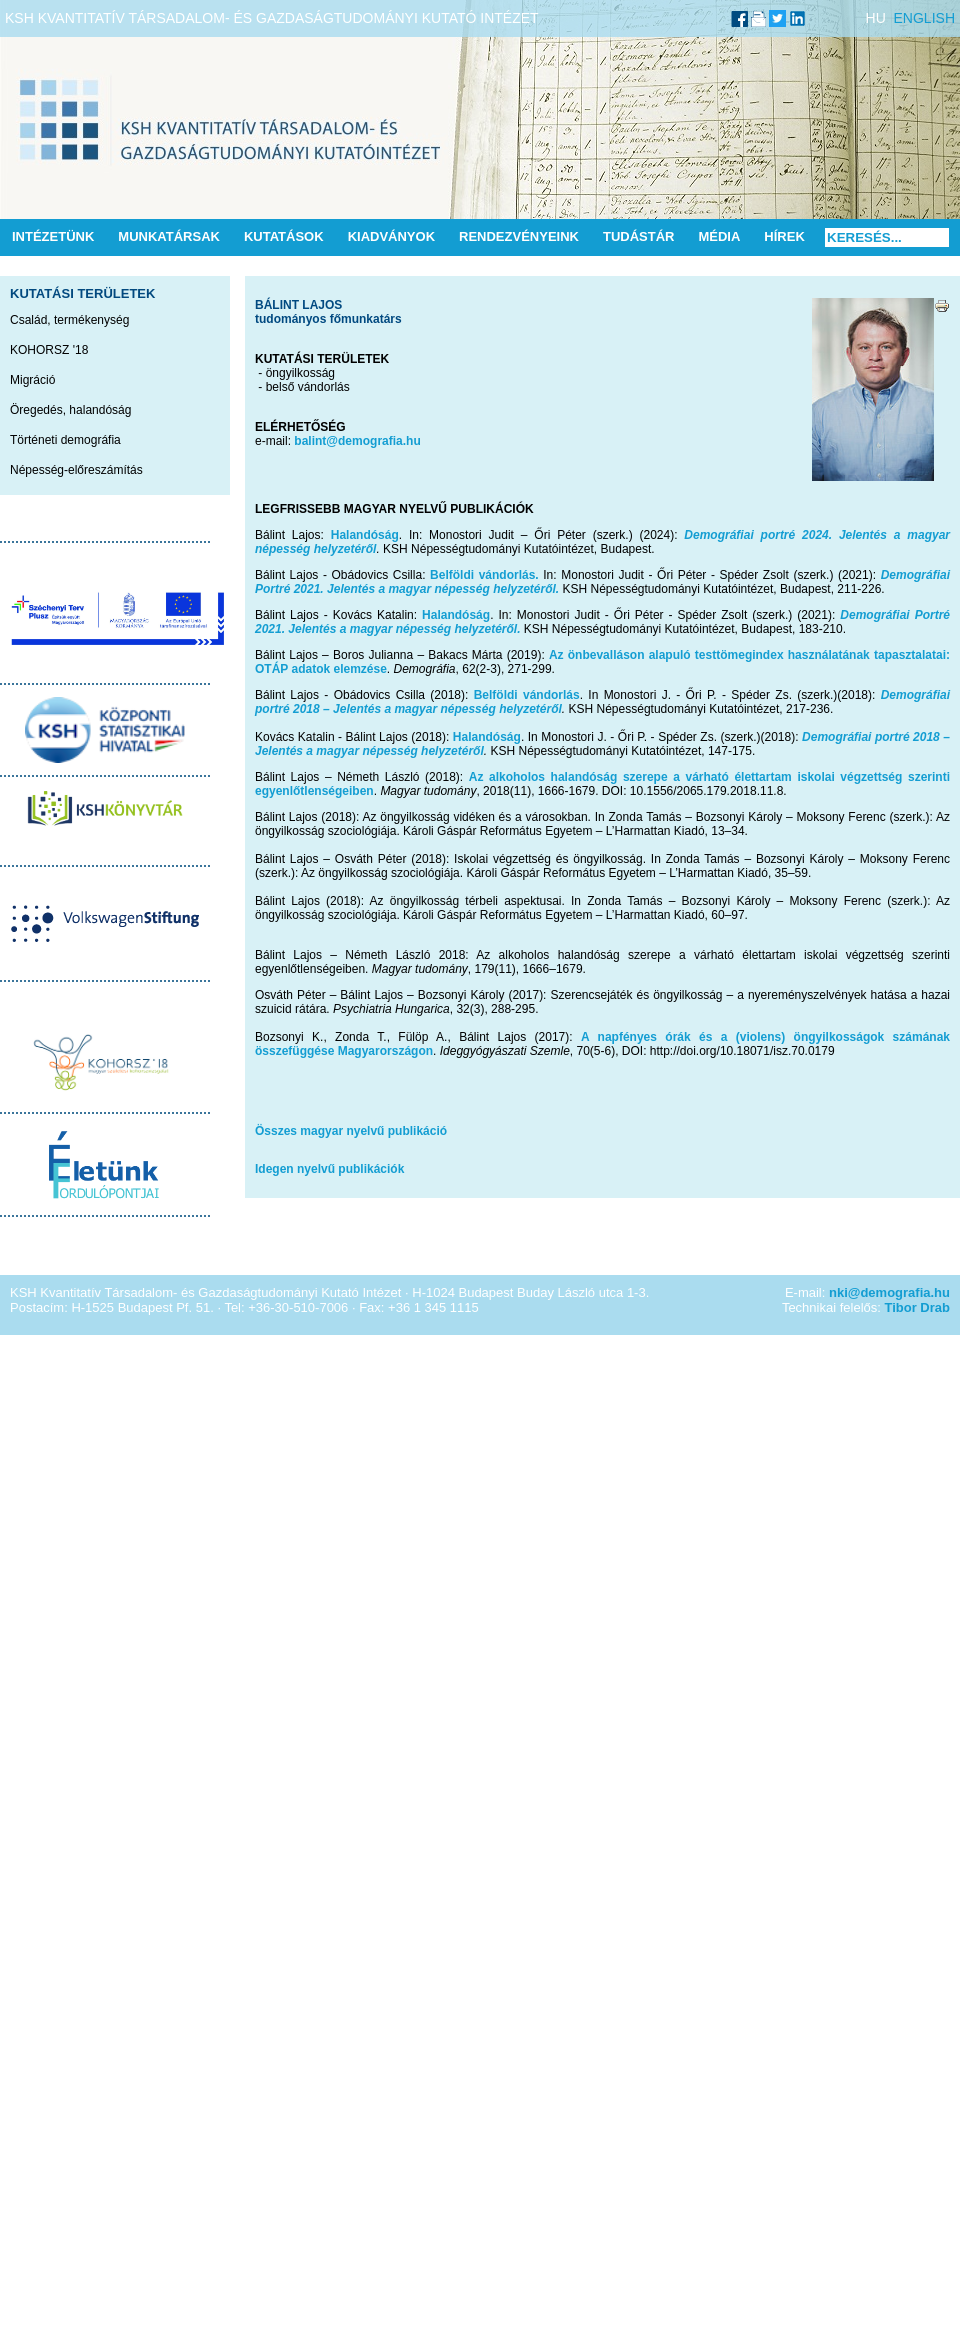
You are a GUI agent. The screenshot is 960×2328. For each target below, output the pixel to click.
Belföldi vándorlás (527, 695)
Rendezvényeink (519, 236)
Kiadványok (391, 236)
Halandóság (365, 535)
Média (719, 236)
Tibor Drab (918, 1307)
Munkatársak (169, 236)
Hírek (784, 236)
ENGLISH (924, 18)
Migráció (32, 380)
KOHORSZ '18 (49, 350)
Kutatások (284, 236)
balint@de (323, 441)
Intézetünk (53, 236)
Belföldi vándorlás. (484, 575)
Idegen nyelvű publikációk (329, 1169)
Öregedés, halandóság (70, 410)
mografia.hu (386, 441)
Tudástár (639, 236)
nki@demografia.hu (889, 1292)
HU (876, 18)
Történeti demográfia (65, 440)
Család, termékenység (69, 320)
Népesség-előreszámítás (76, 470)
